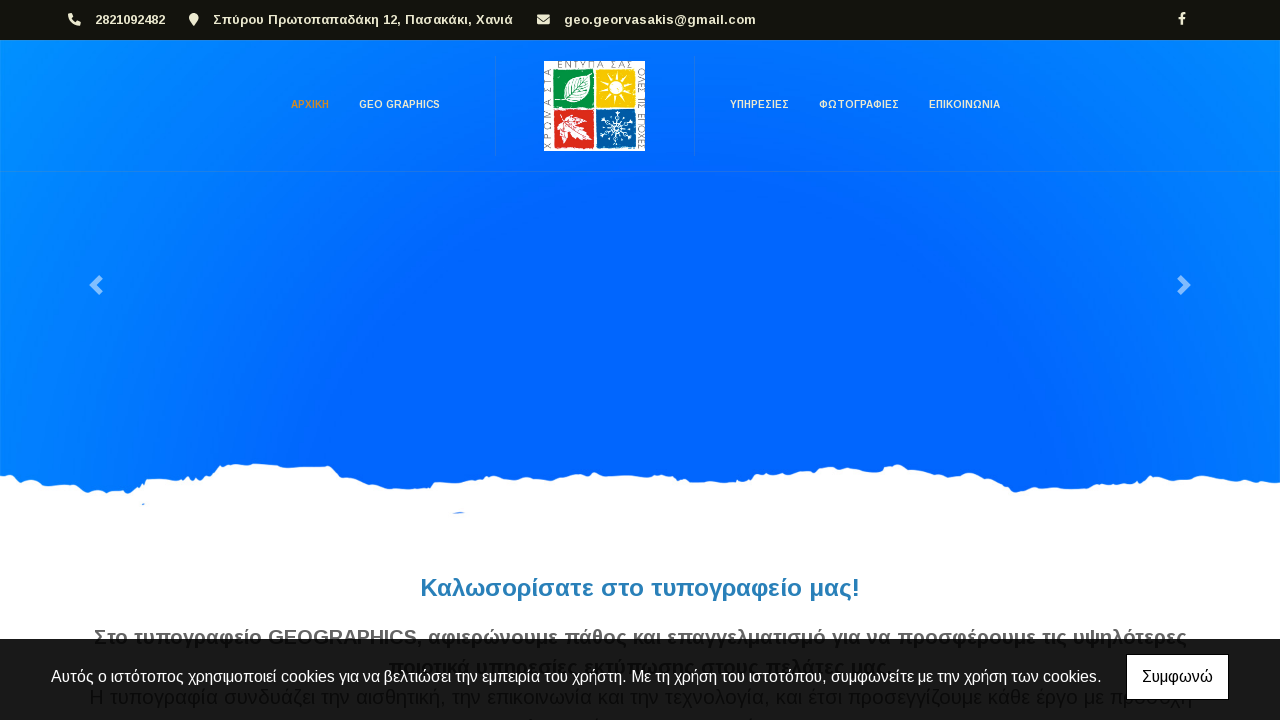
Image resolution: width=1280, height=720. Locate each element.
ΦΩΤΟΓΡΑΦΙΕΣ (859, 104)
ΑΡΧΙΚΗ (310, 104)
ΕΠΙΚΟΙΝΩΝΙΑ (964, 104)
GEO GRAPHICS (399, 104)
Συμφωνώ (1177, 676)
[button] (96, 285)
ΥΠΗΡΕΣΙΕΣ (759, 104)
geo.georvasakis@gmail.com (660, 19)
